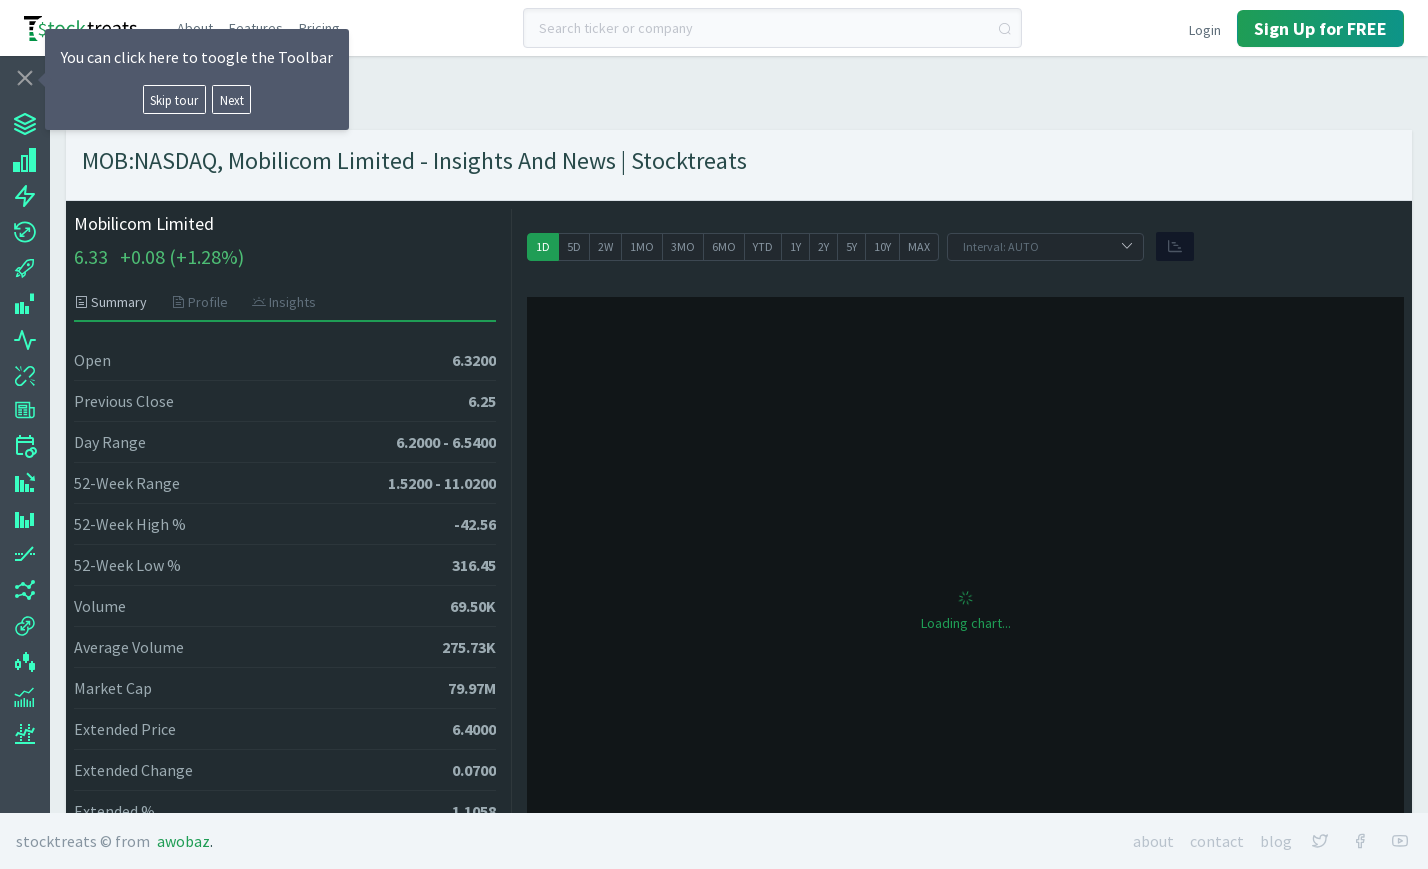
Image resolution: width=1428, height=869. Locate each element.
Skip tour (174, 100)
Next (232, 100)
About (195, 28)
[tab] (116, 302)
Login (1205, 30)
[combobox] (773, 28)
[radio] (543, 247)
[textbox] (773, 28)
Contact (1217, 841)
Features (256, 28)
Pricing (319, 28)
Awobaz (183, 841)
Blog (1276, 841)
